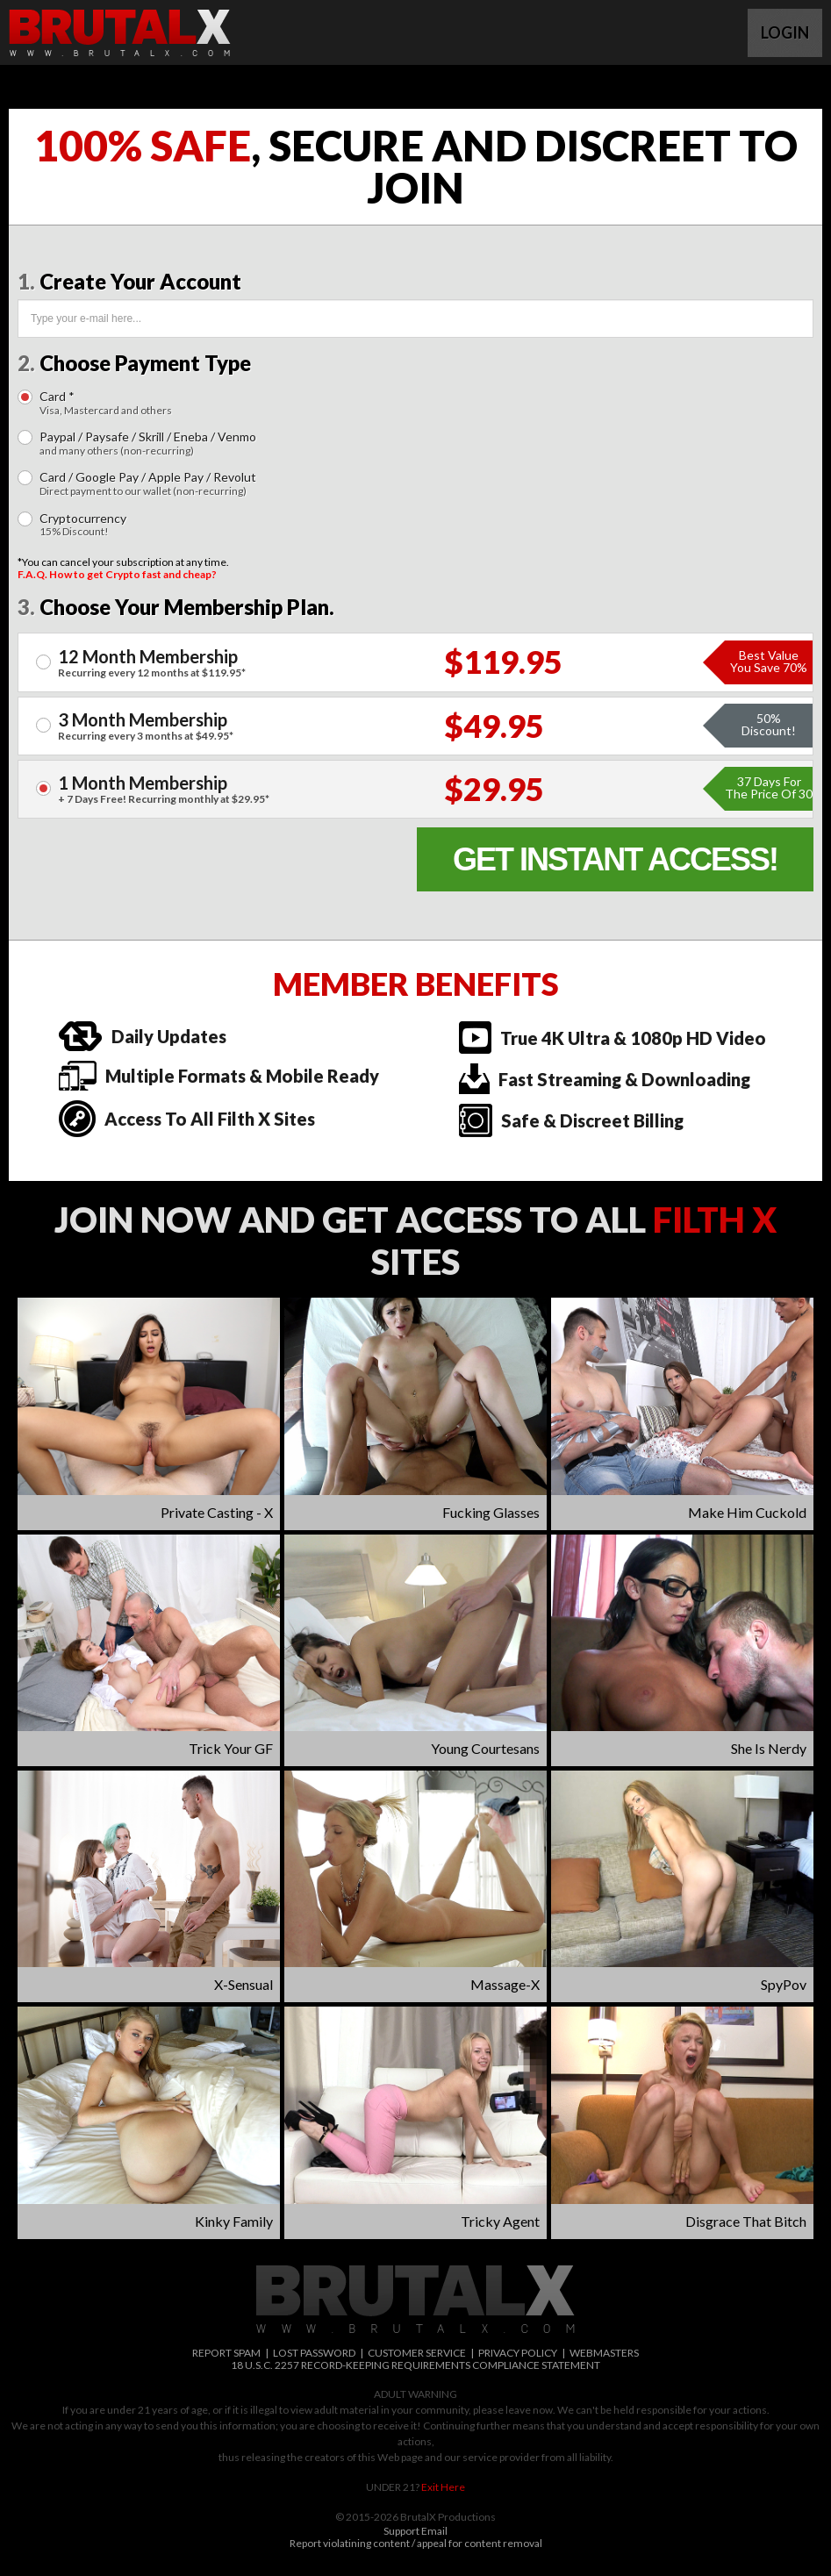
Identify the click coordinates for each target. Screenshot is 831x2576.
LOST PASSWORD (314, 2352)
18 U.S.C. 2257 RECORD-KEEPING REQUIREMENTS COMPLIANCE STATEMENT (415, 2365)
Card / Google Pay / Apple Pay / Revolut (147, 483)
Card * (105, 403)
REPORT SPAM (226, 2352)
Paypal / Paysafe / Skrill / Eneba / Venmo (147, 443)
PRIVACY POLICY (517, 2352)
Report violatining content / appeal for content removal (416, 2543)
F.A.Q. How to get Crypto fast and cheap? (117, 574)
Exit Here (443, 2487)
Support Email (415, 2530)
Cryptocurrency (82, 525)
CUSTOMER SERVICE (417, 2352)
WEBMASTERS (604, 2352)
